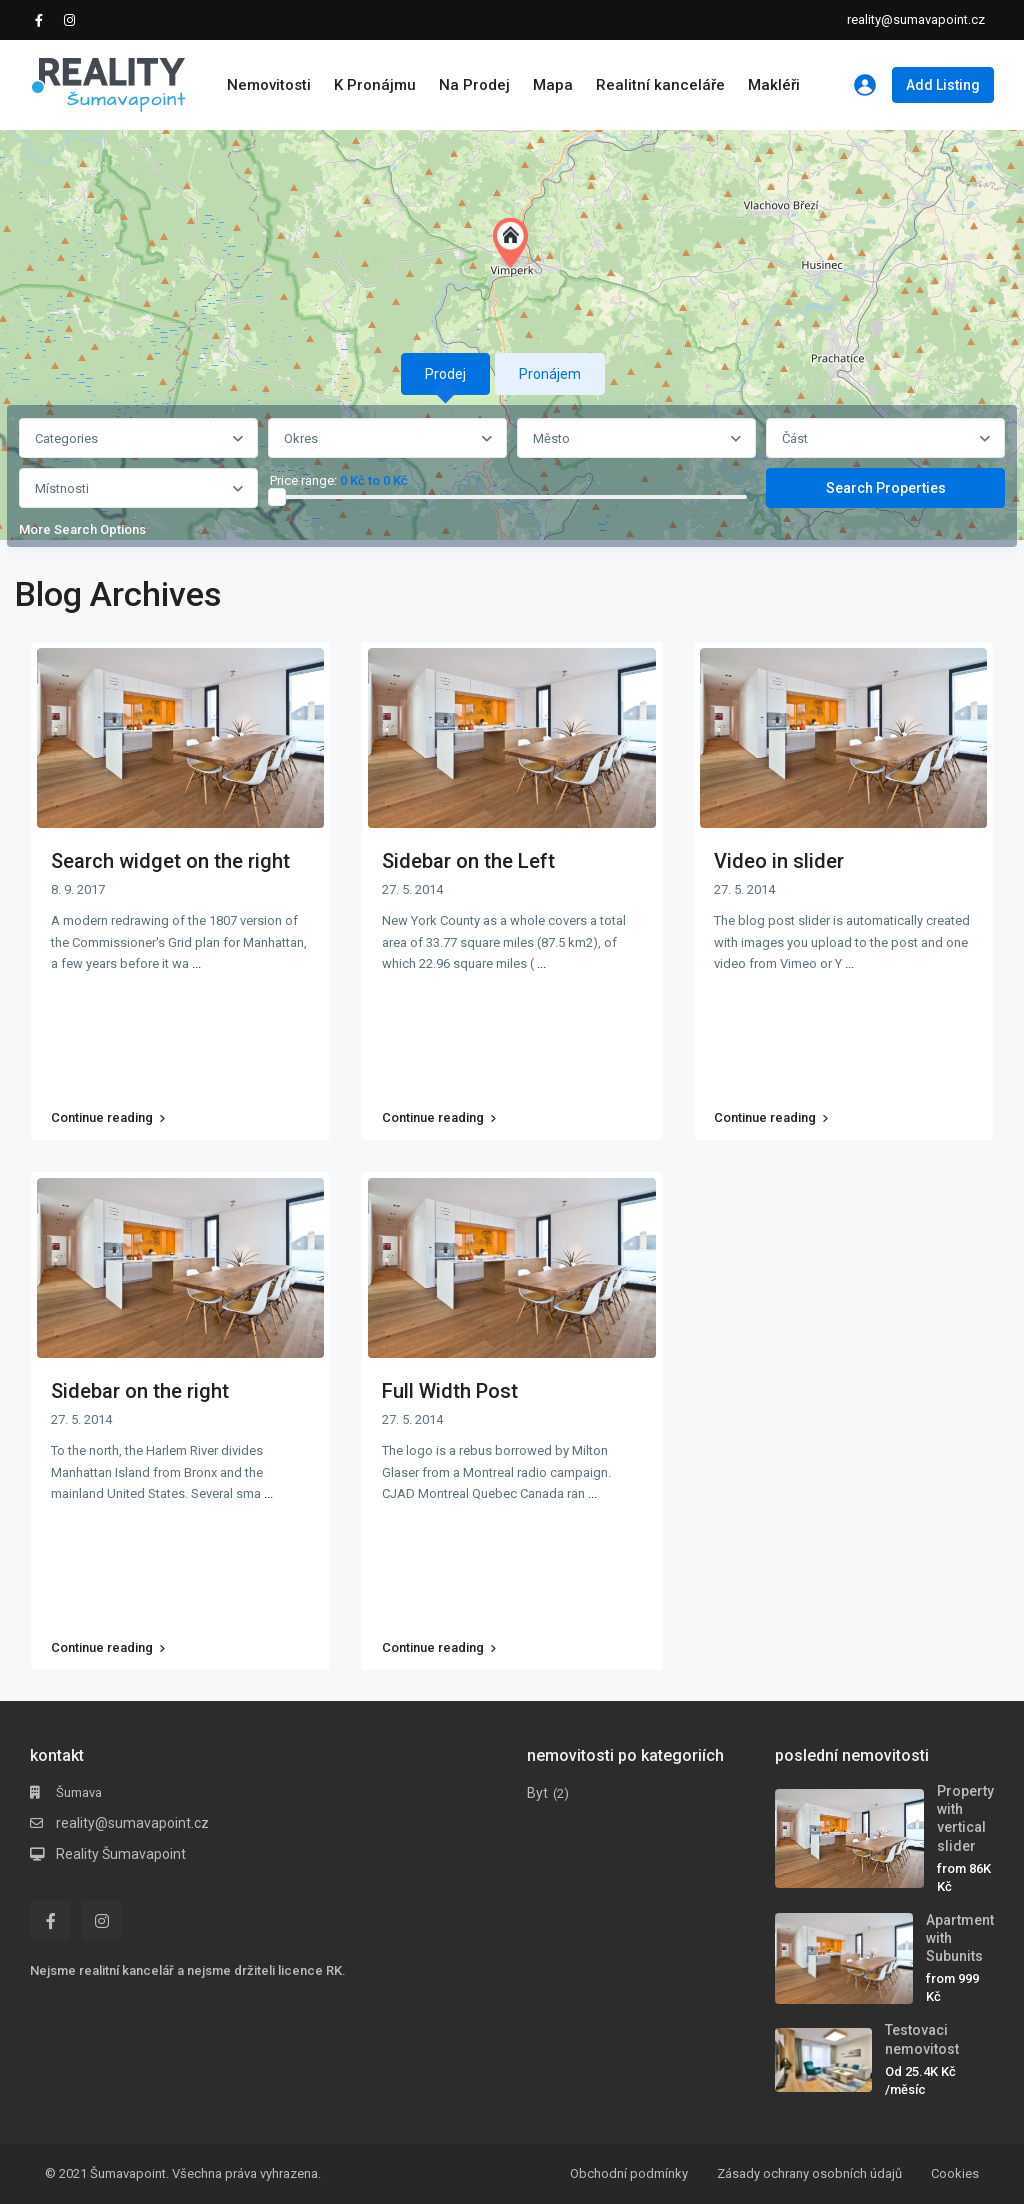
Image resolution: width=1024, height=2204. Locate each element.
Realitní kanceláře (660, 85)
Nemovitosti (269, 85)
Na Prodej (474, 85)
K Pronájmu (375, 85)
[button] (515, 243)
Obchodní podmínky (629, 2173)
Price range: (303, 481)
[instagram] (72, 20)
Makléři (774, 85)
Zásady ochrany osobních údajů (809, 2173)
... (196, 963)
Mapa (553, 85)
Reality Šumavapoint (121, 1854)
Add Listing (943, 85)
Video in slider (779, 861)
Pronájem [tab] (550, 374)
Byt (537, 1793)
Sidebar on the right (140, 1391)
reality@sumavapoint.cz (132, 1823)
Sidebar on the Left (468, 861)
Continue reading (108, 1118)
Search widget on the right (170, 861)
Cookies (955, 2173)
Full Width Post (450, 1391)
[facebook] (44, 20)
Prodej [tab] (445, 374)
